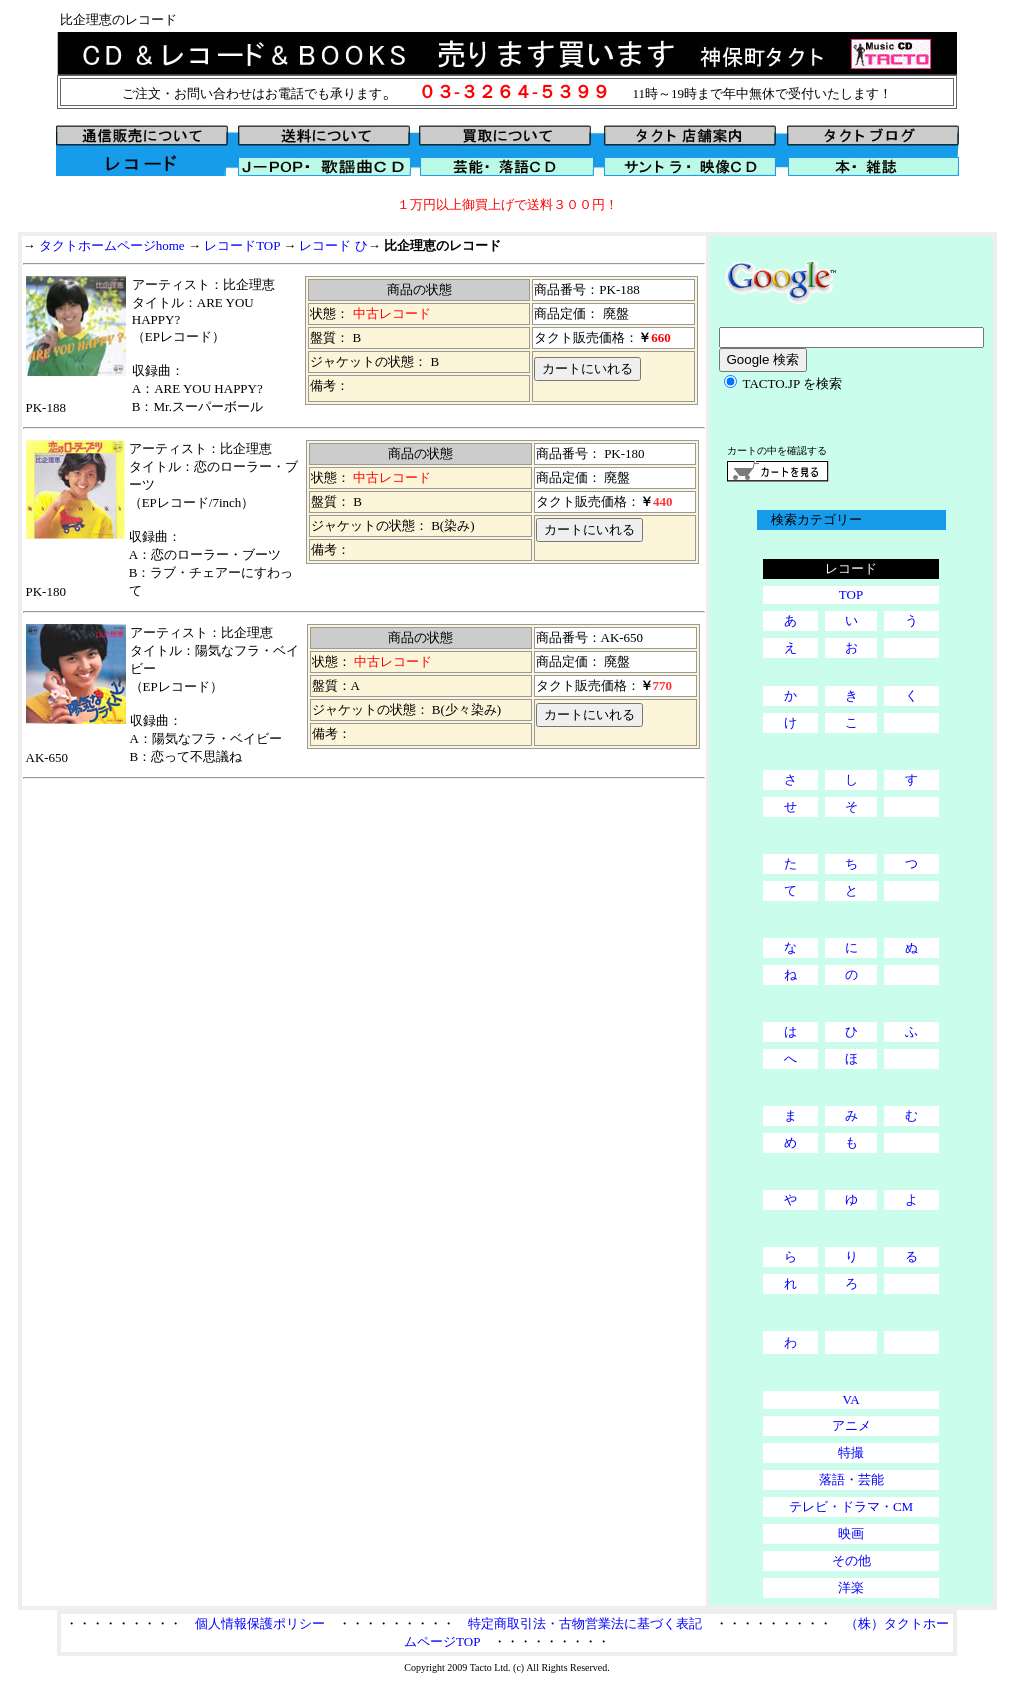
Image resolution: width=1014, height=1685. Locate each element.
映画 (851, 1533)
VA (850, 1399)
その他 (851, 1560)
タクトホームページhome (112, 245)
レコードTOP (242, 245)
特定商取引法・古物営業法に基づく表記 (585, 1623)
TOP (851, 594)
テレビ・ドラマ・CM (851, 1506)
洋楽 (851, 1587)
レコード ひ (333, 245)
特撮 (851, 1452)
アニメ (851, 1425)
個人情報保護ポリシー (260, 1623)
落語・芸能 (851, 1479)
